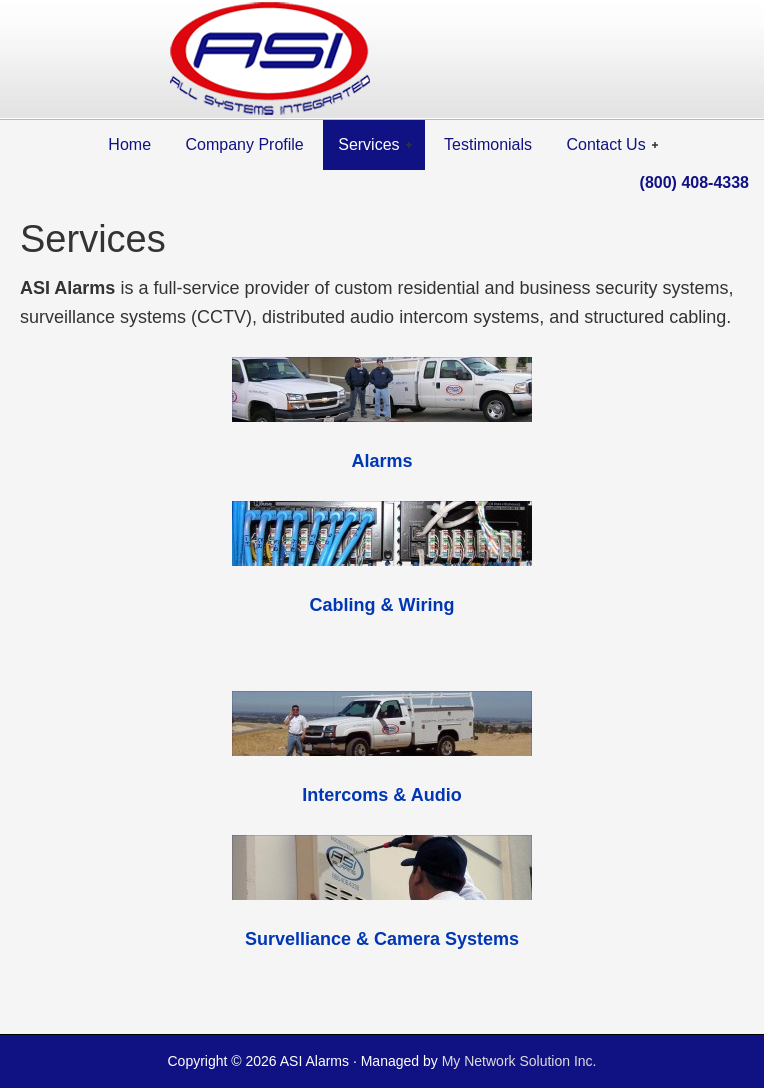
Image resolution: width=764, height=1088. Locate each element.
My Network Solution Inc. (519, 1061)
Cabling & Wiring (382, 605)
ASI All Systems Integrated (382, 60)
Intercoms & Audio (381, 795)
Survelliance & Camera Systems (382, 939)
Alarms (381, 461)
